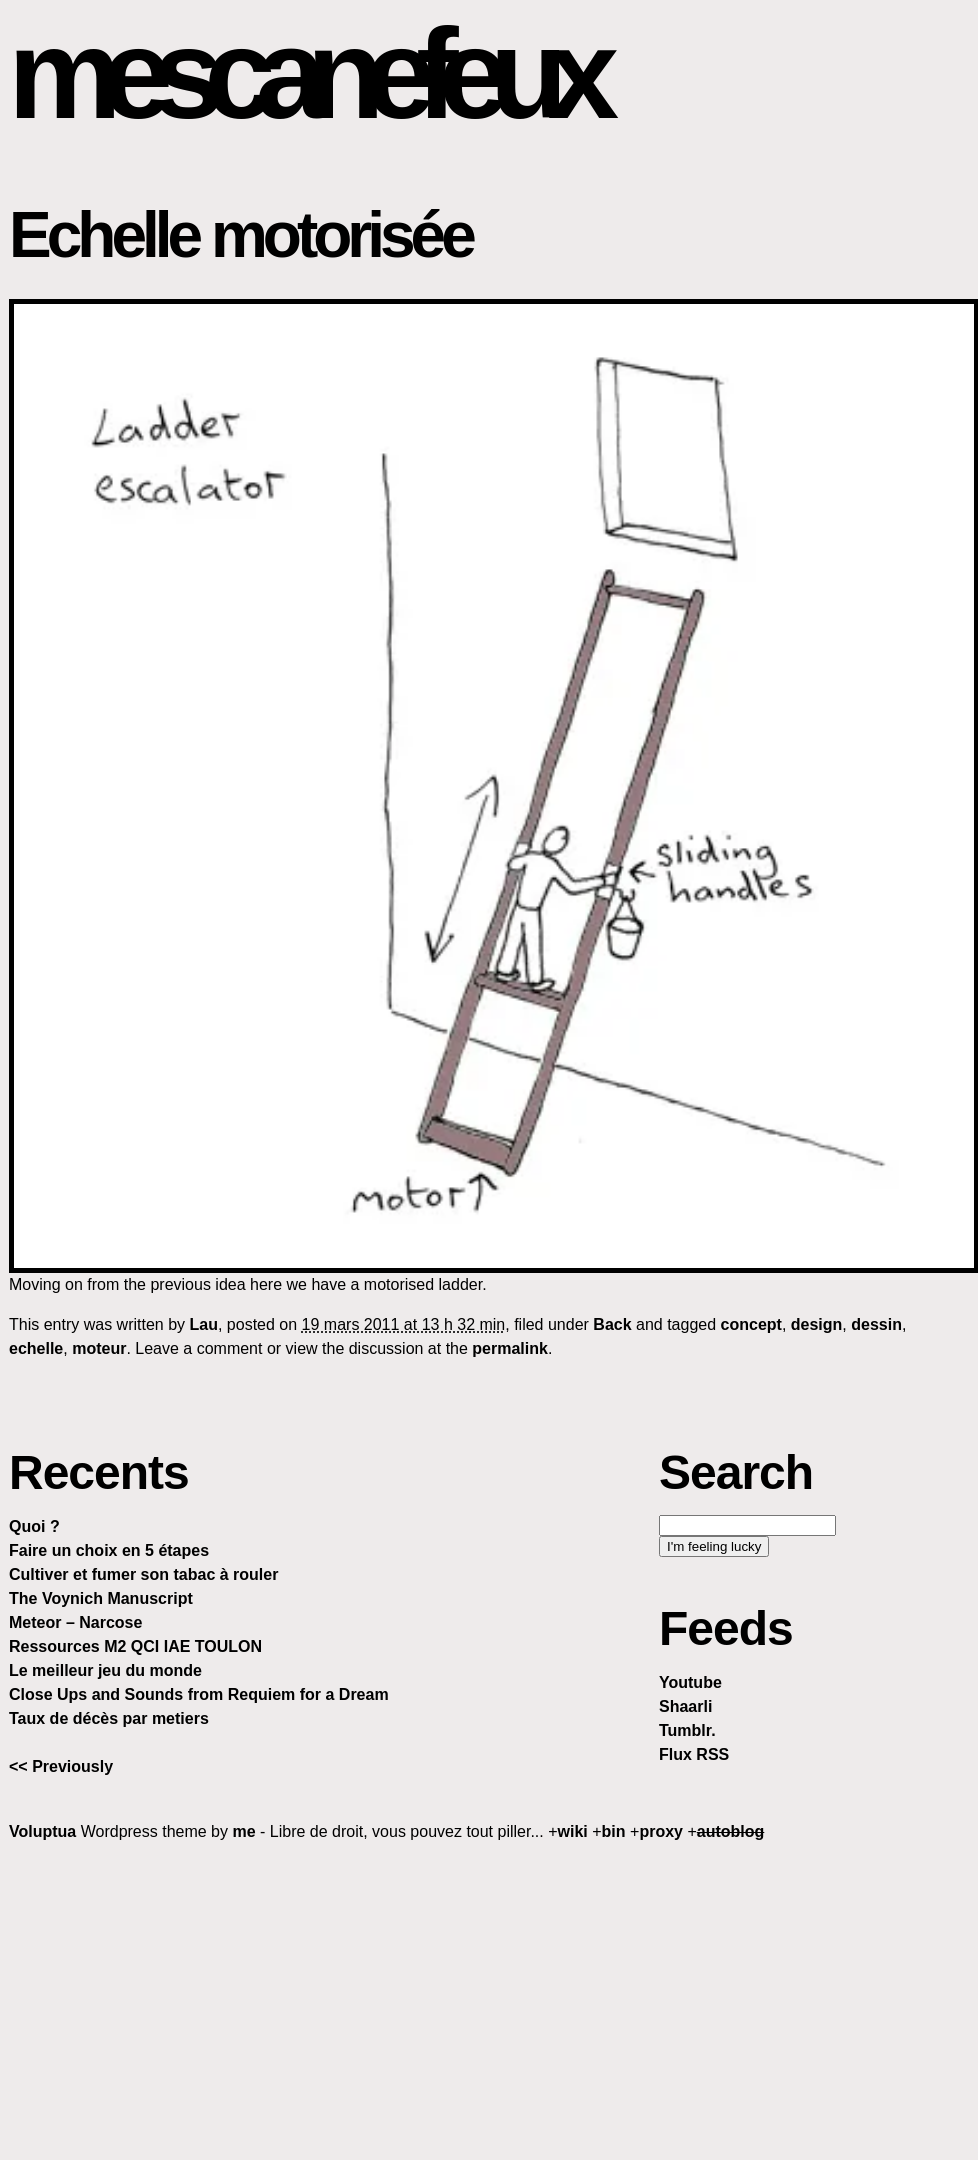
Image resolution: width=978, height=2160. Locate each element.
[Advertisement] (489, 2000)
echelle (36, 1348)
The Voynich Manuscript (101, 1598)
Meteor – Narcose (75, 1622)
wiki (573, 1831)
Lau (204, 1324)
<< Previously (61, 1766)
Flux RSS (694, 1754)
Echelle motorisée (240, 235)
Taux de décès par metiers (109, 1718)
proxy (661, 1831)
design (817, 1324)
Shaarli (685, 1706)
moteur (99, 1348)
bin (614, 1831)
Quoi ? (34, 1526)
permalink (510, 1348)
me (243, 1831)
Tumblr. (687, 1730)
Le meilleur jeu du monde (105, 1670)
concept (751, 1324)
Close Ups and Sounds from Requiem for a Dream (199, 1694)
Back (612, 1324)
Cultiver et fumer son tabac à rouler (143, 1574)
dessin (876, 1324)
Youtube (690, 1682)
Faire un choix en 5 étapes (109, 1550)
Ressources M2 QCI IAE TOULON (135, 1646)
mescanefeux (303, 73)
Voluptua (42, 1831)
